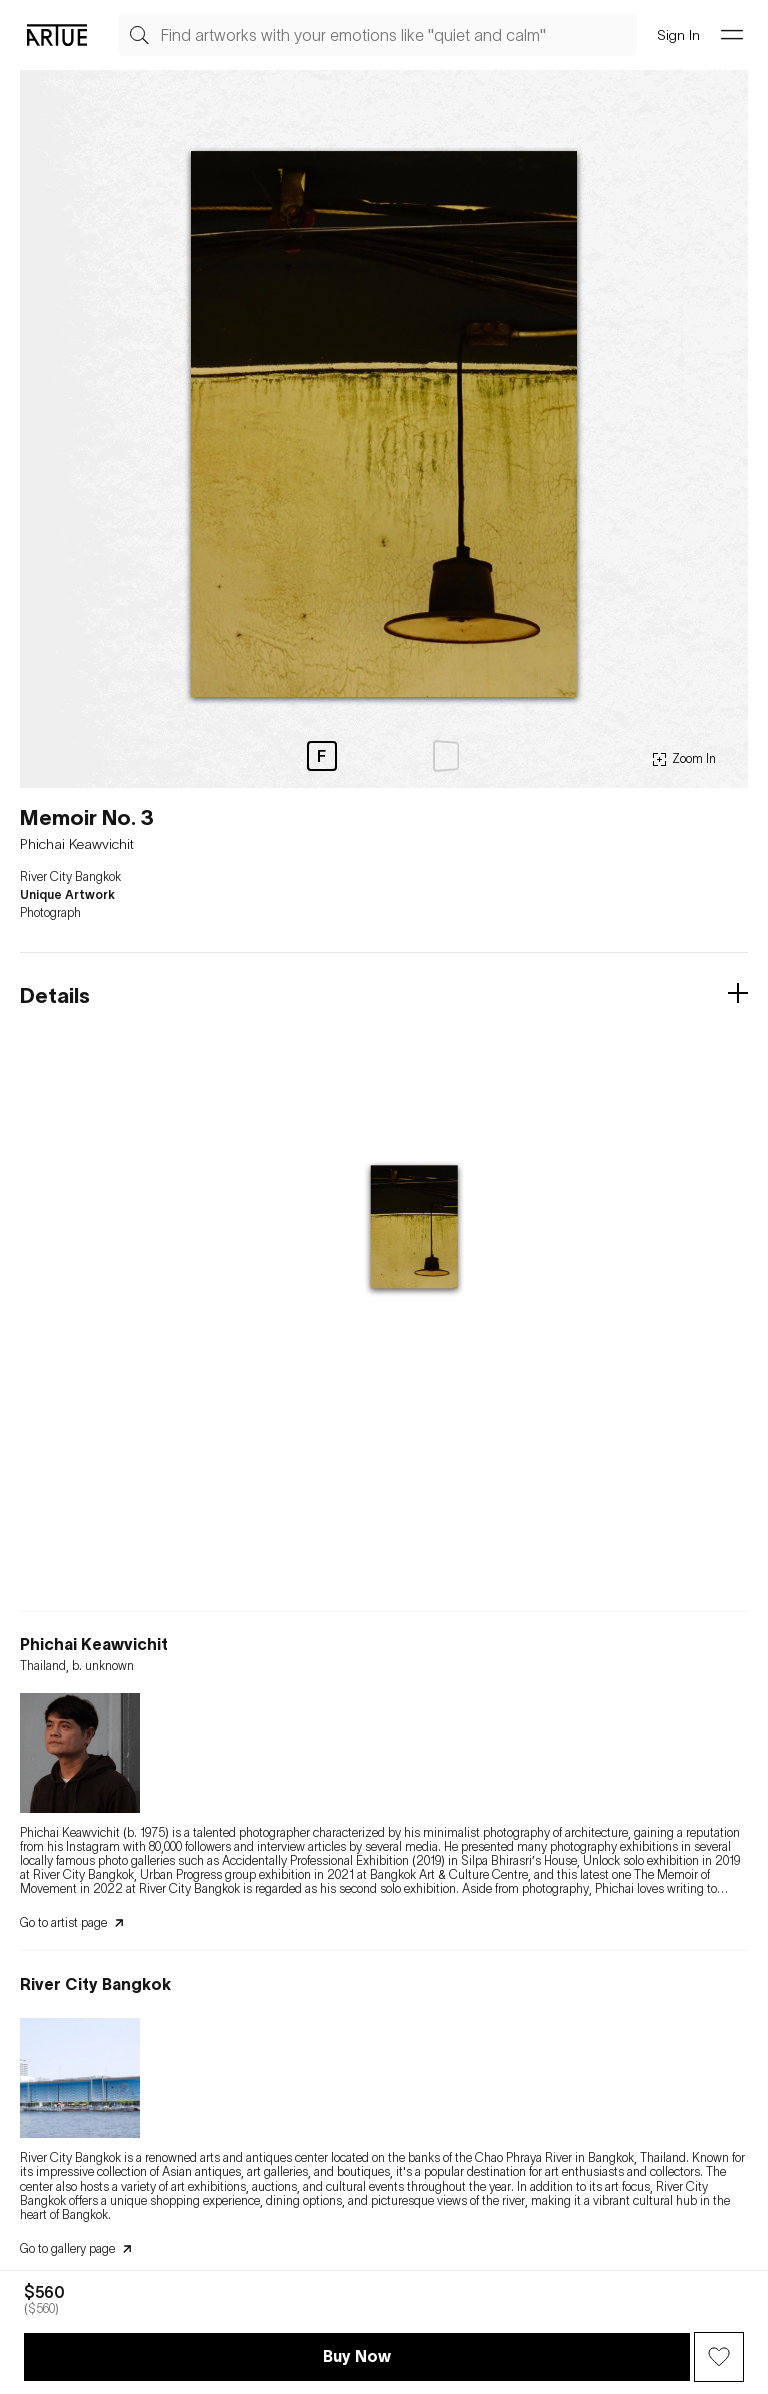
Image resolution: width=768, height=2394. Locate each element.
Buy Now (357, 2356)
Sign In (678, 34)
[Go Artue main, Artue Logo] (57, 35)
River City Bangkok (70, 877)
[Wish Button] (719, 2357)
